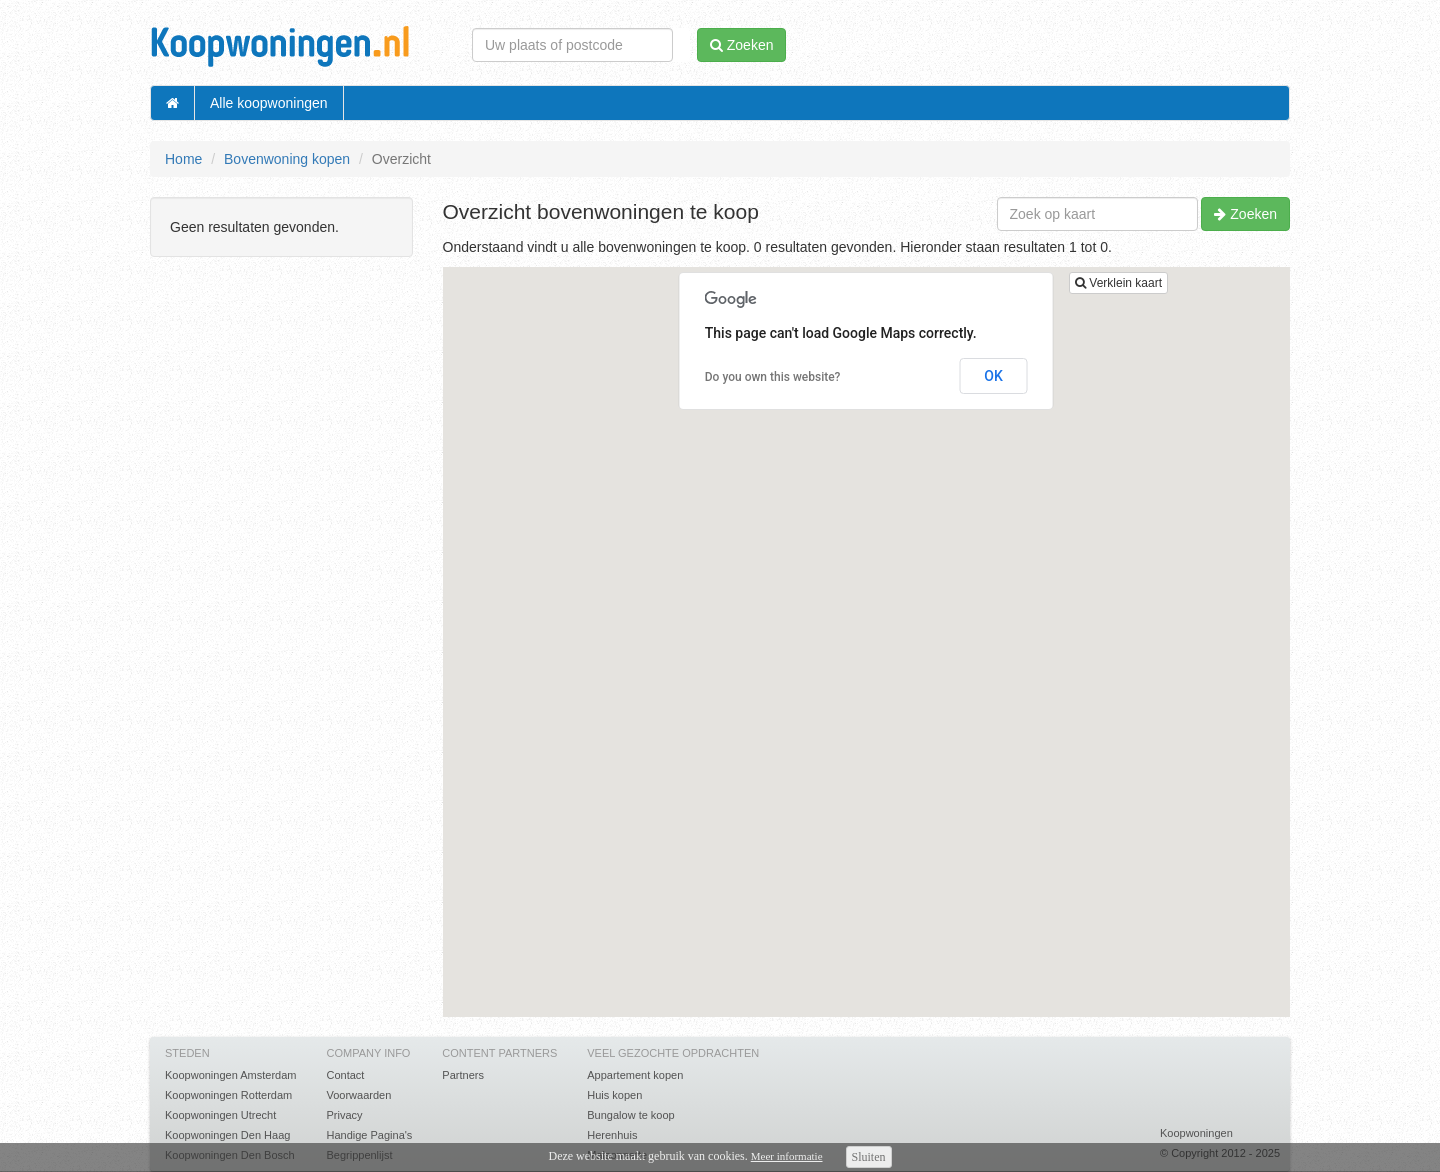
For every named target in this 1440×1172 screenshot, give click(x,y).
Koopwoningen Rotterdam (228, 1095)
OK (993, 376)
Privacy (344, 1115)
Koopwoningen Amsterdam (230, 1075)
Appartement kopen (635, 1075)
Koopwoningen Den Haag (227, 1135)
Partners (463, 1075)
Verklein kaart (1118, 283)
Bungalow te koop (630, 1115)
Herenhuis (612, 1135)
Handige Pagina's (369, 1135)
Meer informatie (787, 1156)
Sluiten (869, 1157)
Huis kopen (614, 1095)
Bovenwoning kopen (287, 159)
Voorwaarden (358, 1095)
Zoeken (1245, 214)
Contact (345, 1075)
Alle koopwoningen (269, 103)
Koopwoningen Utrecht (220, 1115)
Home (183, 159)
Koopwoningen (1196, 1133)
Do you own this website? (773, 377)
